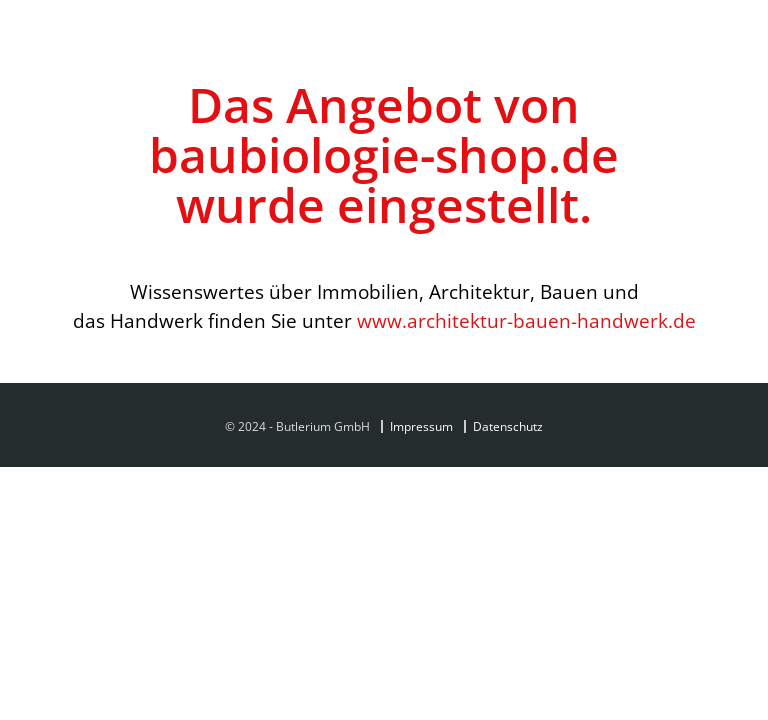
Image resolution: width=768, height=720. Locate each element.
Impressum (421, 426)
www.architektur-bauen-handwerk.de (526, 321)
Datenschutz (508, 426)
